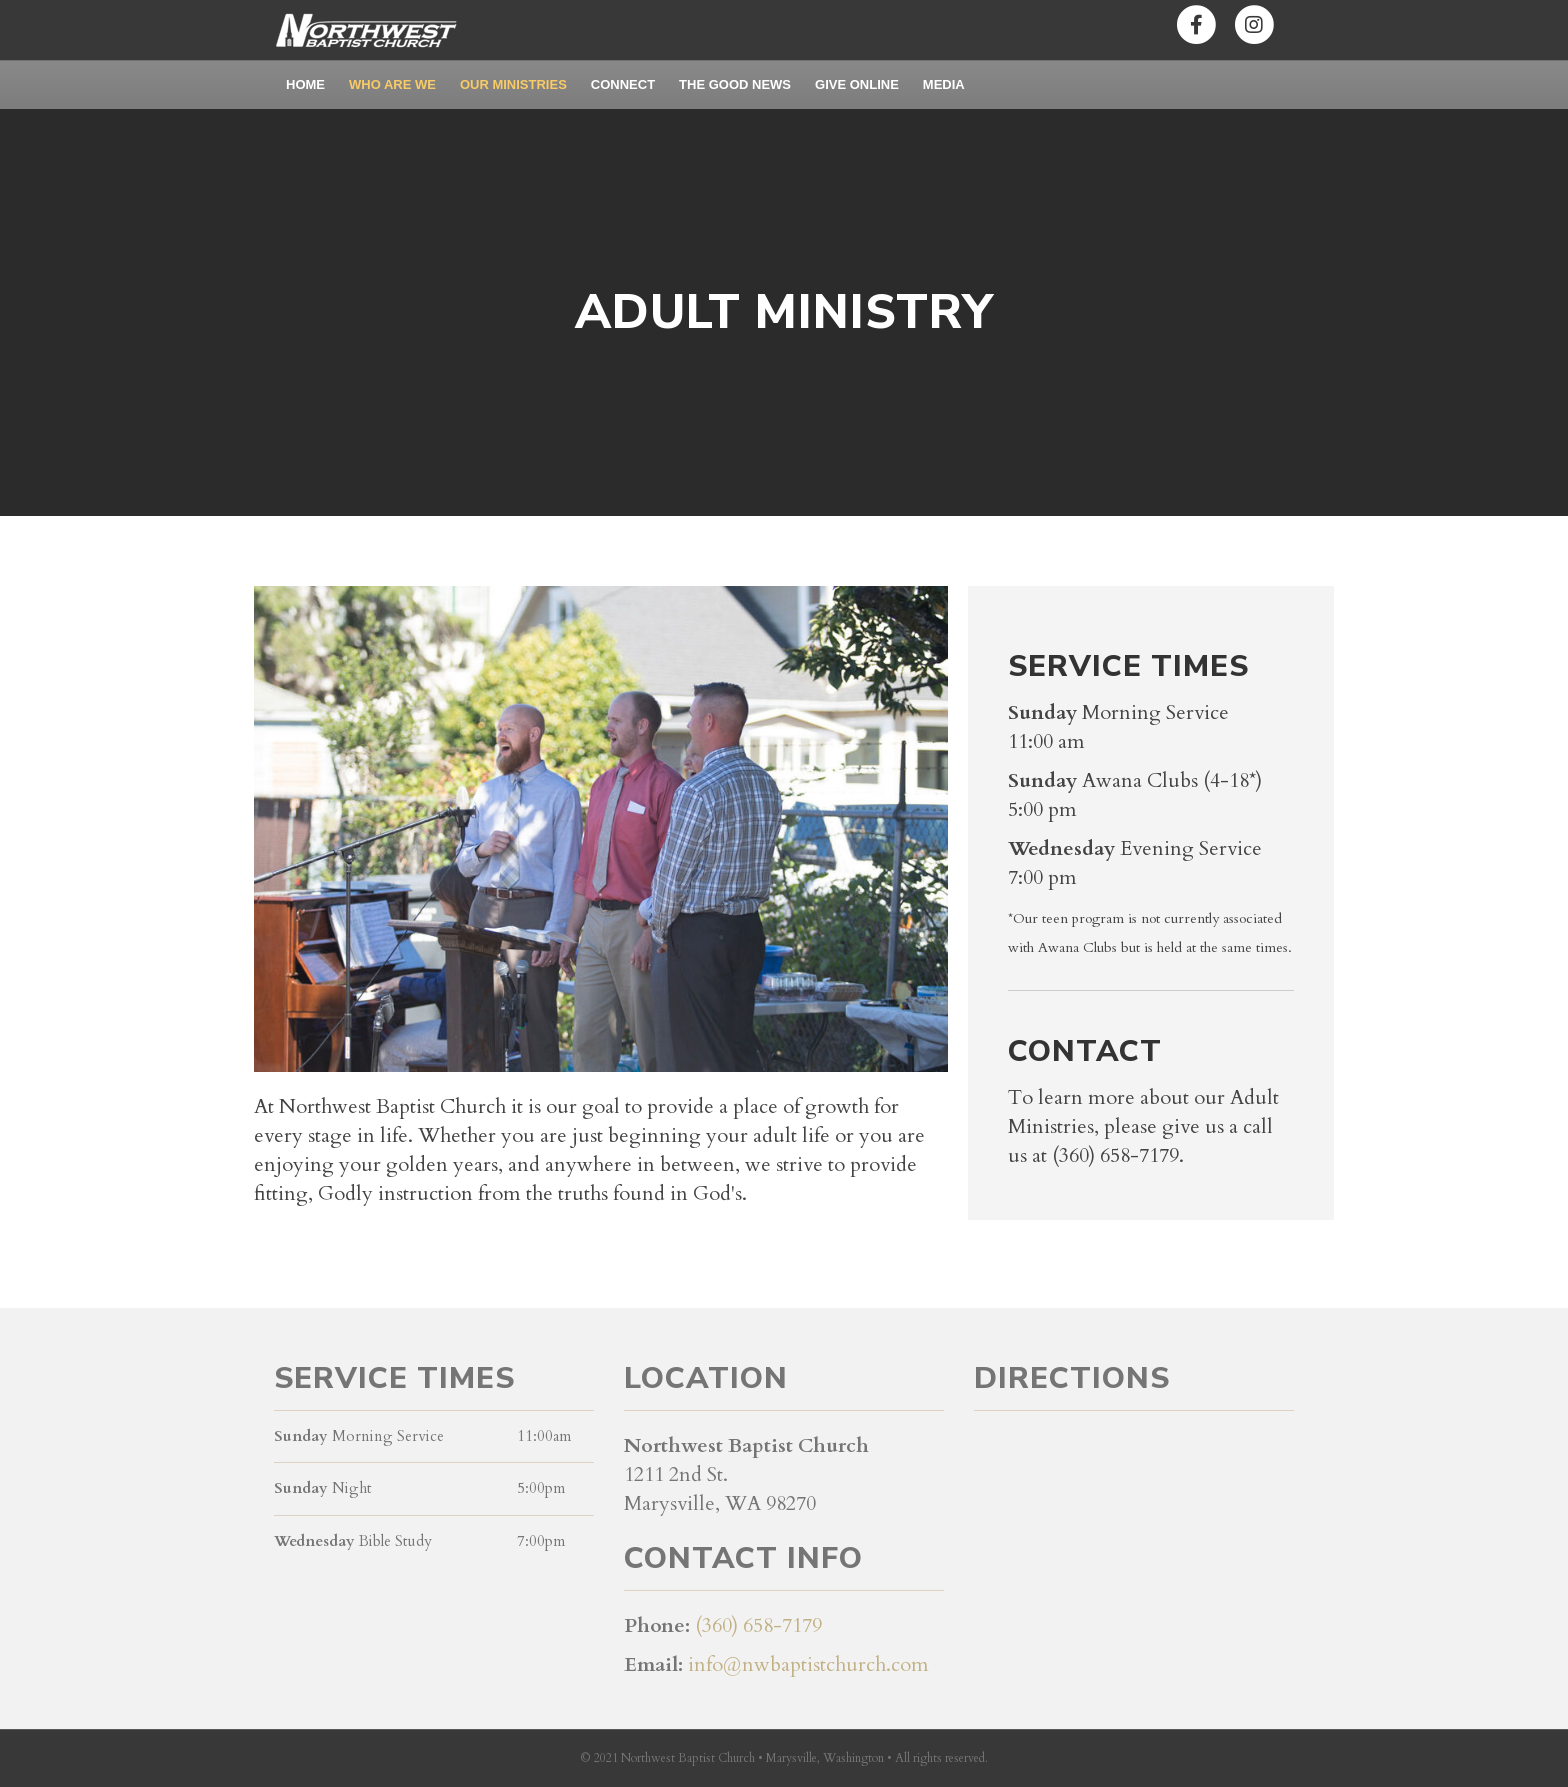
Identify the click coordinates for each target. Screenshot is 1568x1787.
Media (944, 84)
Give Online (857, 84)
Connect (623, 84)
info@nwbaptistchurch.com (808, 1664)
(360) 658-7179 (758, 1625)
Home (305, 84)
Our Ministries (513, 84)
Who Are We (392, 84)
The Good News (735, 84)
